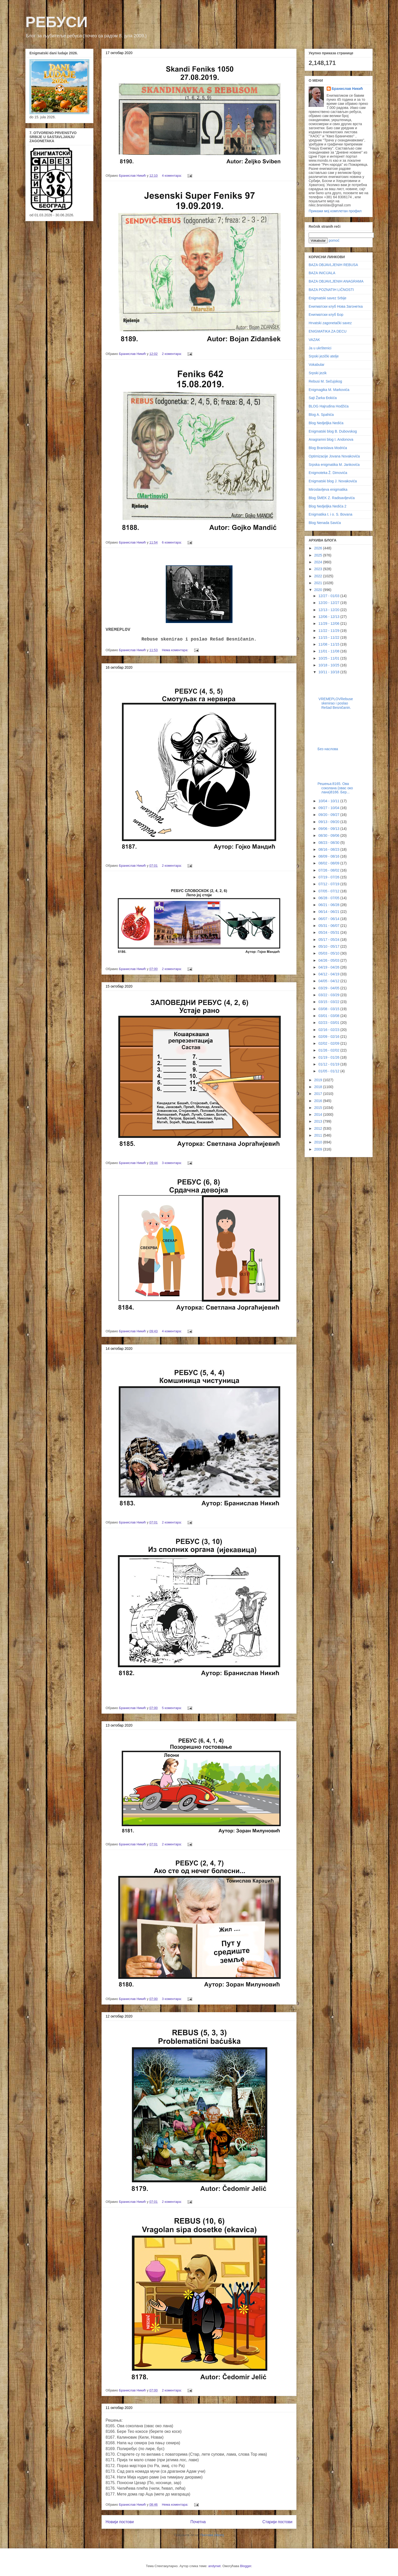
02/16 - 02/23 (329, 1030)
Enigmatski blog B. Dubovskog (333, 431)
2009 (318, 1149)
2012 (318, 1128)
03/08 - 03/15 (329, 1009)
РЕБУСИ (56, 21)
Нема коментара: (175, 650)
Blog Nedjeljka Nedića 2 (327, 506)
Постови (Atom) (212, 2535)
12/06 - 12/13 (329, 617)
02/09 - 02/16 (329, 1037)
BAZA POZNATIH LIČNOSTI (331, 290)
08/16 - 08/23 (329, 849)
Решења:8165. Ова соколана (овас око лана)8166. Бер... (335, 788)
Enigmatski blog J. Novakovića (333, 481)
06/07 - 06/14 (329, 919)
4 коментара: (172, 175)
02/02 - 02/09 (329, 1043)
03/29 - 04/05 (329, 988)
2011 (318, 1135)
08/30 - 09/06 (329, 835)
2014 (318, 1114)
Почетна (198, 2522)
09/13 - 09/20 (329, 822)
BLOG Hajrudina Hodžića (329, 406)
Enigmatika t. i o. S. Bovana (330, 514)
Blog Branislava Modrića (328, 448)
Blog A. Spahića (321, 415)
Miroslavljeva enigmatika (328, 489)
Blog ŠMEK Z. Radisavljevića (332, 498)
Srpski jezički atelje (324, 356)
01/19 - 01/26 (329, 1057)
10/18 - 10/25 (329, 665)
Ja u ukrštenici (320, 348)
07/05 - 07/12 (329, 891)
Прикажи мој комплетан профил (335, 211)
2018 (318, 1087)
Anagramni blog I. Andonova (331, 439)
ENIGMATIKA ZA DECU (327, 331)
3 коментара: (172, 1163)
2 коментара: (172, 354)
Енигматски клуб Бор (326, 315)
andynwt (214, 2566)
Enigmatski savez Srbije (327, 298)
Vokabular (316, 365)
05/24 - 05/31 (329, 932)
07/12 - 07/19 (329, 884)
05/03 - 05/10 (329, 953)
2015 (318, 1108)
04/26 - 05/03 (329, 960)
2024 (318, 562)
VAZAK (314, 340)
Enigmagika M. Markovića (329, 390)
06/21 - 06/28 (329, 905)
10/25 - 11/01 (329, 658)
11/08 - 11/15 (329, 644)
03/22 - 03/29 (329, 995)
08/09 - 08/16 (329, 856)
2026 (318, 548)
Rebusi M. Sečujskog (325, 381)
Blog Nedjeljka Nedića (326, 423)
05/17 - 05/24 (329, 940)
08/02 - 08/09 (329, 863)
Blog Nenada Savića (325, 523)
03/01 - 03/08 (329, 1016)
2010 (318, 1142)
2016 (318, 1101)
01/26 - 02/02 (329, 1050)
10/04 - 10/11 (329, 801)
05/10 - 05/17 (329, 946)
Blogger (245, 2566)
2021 (318, 583)
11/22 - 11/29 (329, 631)
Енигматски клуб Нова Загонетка (336, 306)
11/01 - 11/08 (329, 651)
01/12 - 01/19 (329, 1064)
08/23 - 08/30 (329, 843)
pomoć (334, 240)
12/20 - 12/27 (329, 603)
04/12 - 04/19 (329, 974)
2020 (318, 590)
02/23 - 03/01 (329, 1023)
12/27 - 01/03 (329, 596)
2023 (318, 569)
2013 (318, 1121)
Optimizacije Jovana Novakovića (334, 456)
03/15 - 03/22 (329, 1002)
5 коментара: (172, 1708)
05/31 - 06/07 (329, 926)
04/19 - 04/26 (329, 967)
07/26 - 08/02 (329, 870)
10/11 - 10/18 (329, 672)
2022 (318, 576)
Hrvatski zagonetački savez (330, 323)
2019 (318, 1080)
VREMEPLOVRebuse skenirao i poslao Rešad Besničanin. (335, 703)
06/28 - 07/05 (329, 898)
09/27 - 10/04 (329, 808)
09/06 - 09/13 (329, 829)
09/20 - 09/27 (329, 815)
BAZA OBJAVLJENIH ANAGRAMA (336, 281)
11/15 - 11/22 (329, 637)
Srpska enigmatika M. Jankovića (334, 465)
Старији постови (277, 2522)
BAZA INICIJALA (322, 273)
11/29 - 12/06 (329, 623)
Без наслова (328, 749)
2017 (318, 1094)
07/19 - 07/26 (329, 877)
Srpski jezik (318, 373)
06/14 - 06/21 (329, 912)
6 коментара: (172, 542)
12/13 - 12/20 (329, 610)
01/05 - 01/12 (329, 1071)
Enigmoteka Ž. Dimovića (328, 473)
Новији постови (120, 2522)
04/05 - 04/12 (329, 981)
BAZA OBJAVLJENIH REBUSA (333, 265)
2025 (318, 555)
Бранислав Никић (347, 89)
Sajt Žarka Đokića (323, 398)
